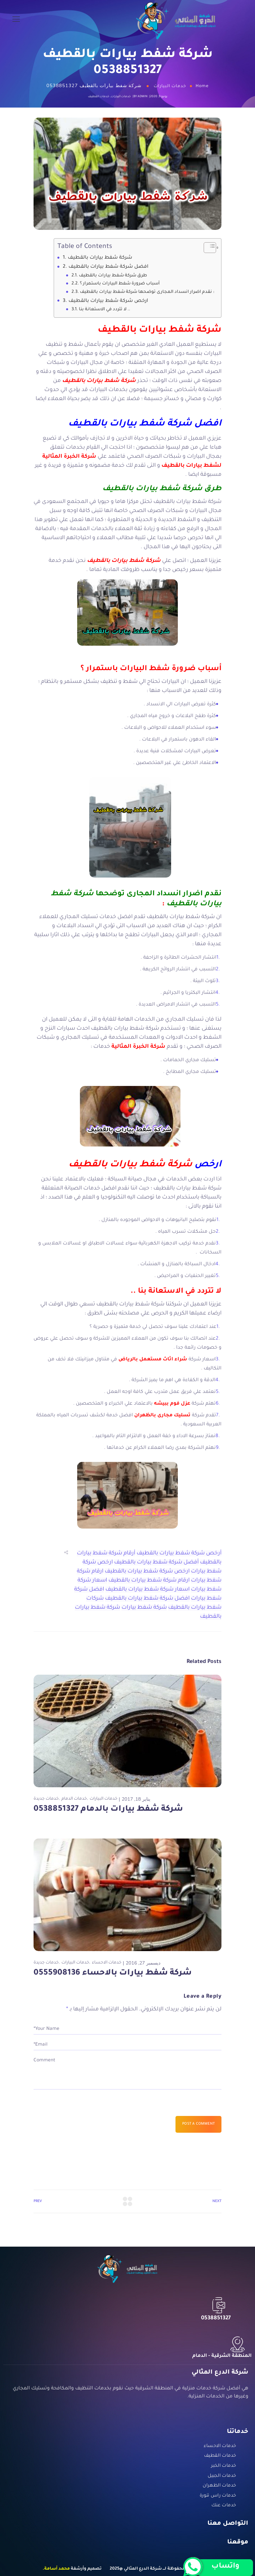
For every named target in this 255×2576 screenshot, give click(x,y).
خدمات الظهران (219, 2486)
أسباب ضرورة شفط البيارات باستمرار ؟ (120, 283)
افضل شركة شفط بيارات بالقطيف (108, 267)
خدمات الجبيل (222, 2475)
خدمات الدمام (74, 1799)
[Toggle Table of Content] (206, 247)
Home (202, 86)
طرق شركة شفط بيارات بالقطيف (113, 275)
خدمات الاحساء (106, 1962)
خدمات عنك (223, 2505)
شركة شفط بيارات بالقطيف (100, 258)
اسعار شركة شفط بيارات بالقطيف (147, 1590)
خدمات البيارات (170, 86)
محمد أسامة (57, 2569)
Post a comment (198, 2124)
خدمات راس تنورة (218, 2495)
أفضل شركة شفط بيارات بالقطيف (156, 1562)
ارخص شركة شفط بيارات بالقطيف (108, 301)
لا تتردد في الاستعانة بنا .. (104, 309)
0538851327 (216, 2318)
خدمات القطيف (98, 97)
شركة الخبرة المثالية (138, 1047)
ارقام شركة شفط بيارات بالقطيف (149, 1580)
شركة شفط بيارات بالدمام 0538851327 (108, 1809)
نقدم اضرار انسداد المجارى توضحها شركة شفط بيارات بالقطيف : (147, 292)
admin (142, 97)
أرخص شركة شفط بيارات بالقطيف (179, 1553)
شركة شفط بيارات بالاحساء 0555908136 (113, 1973)
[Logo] (176, 20)
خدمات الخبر (223, 2465)
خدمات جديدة (46, 1799)
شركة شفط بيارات (144, 1608)
